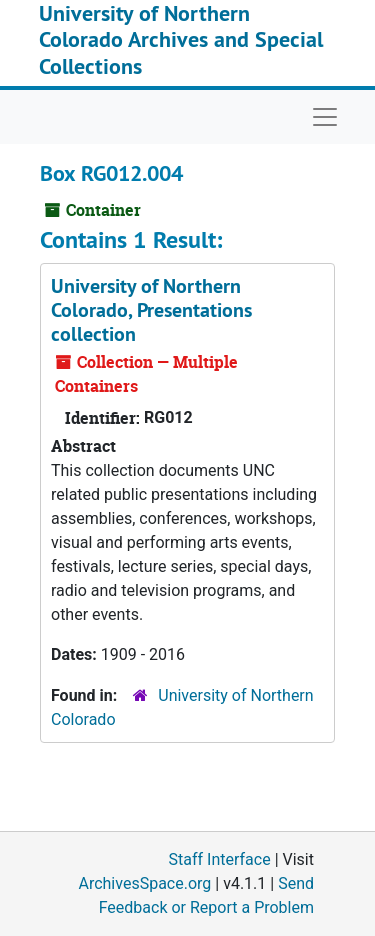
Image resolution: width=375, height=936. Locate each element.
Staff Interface (220, 859)
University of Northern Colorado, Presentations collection (151, 310)
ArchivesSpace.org (144, 883)
